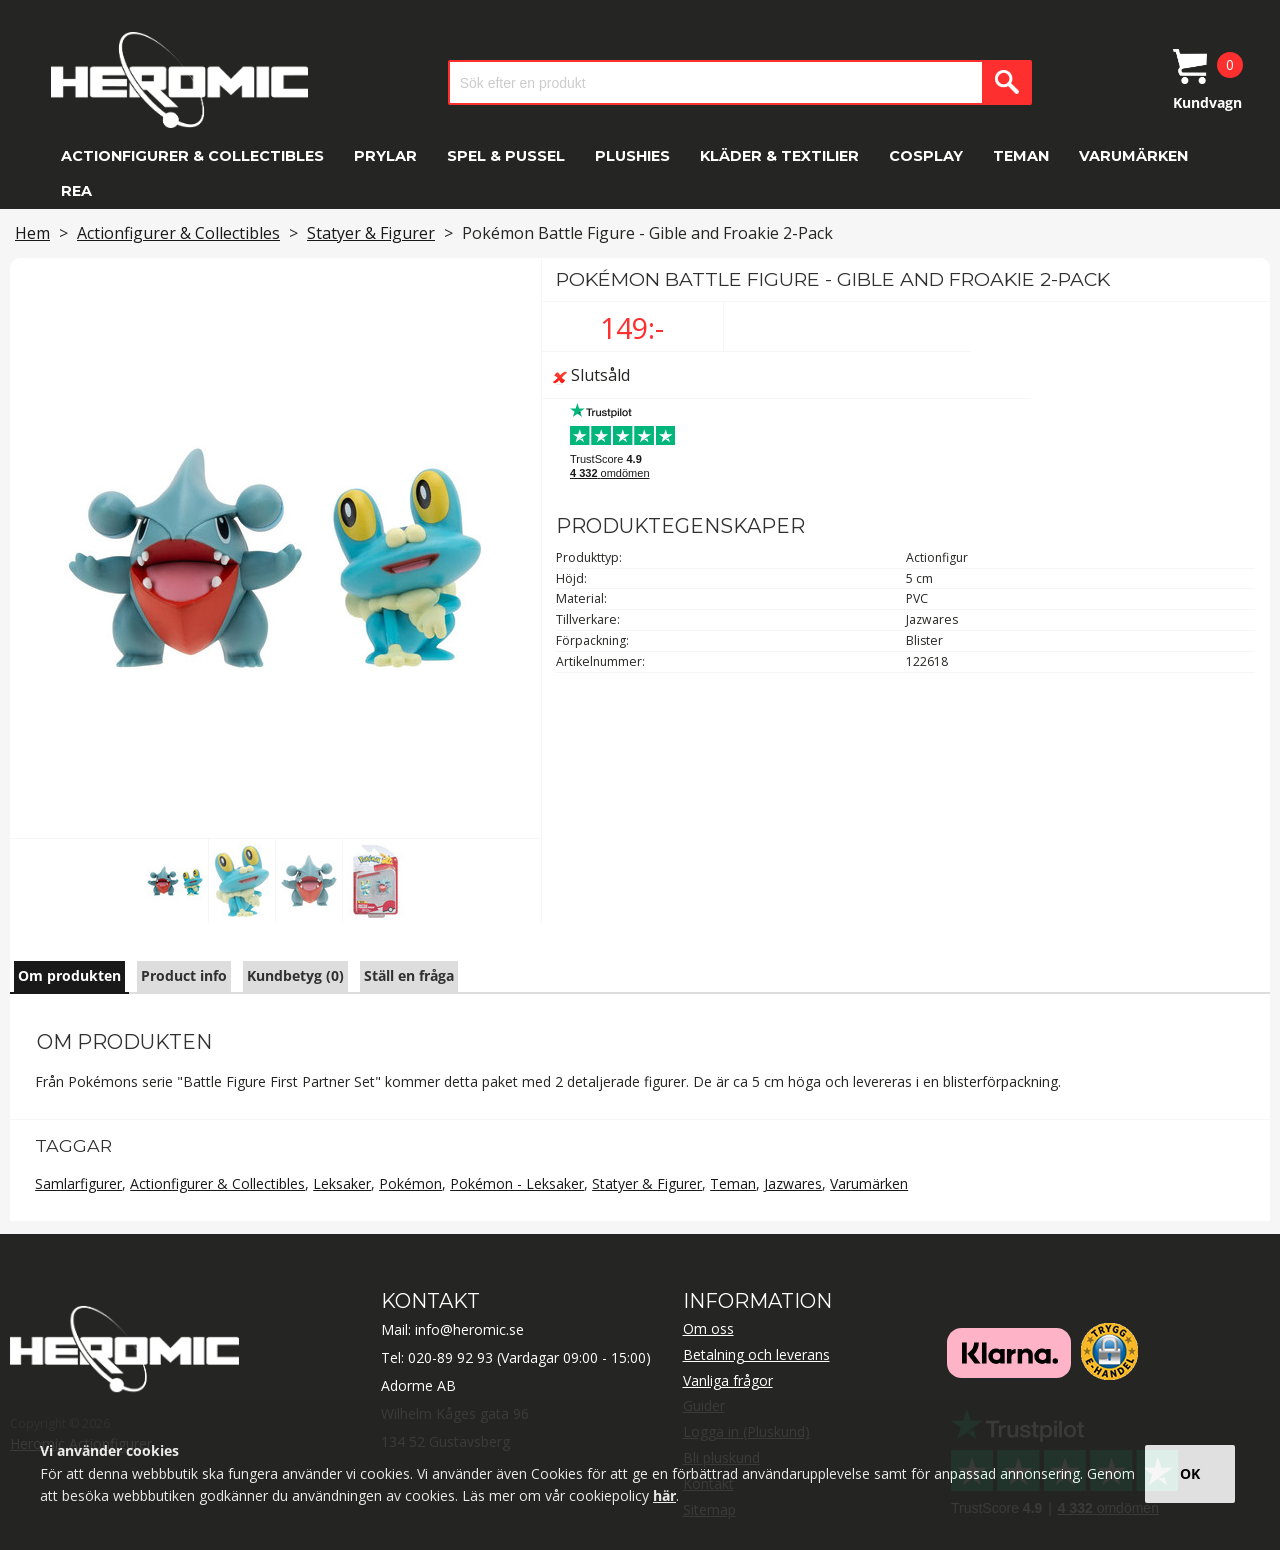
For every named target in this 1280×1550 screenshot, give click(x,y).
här (664, 1495)
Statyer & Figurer (371, 233)
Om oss (708, 1328)
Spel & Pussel (506, 156)
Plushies (632, 156)
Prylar (385, 156)
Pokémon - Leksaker (517, 1183)
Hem (32, 233)
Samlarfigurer (78, 1183)
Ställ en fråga (409, 975)
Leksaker (342, 1183)
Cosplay (926, 156)
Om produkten (69, 975)
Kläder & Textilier (779, 156)
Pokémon (410, 1183)
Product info (184, 975)
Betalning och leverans (756, 1354)
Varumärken (1133, 156)
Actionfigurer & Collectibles (192, 156)
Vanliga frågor (728, 1380)
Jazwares (793, 1183)
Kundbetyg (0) (295, 975)
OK (1190, 1473)
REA (76, 191)
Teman (1021, 156)
